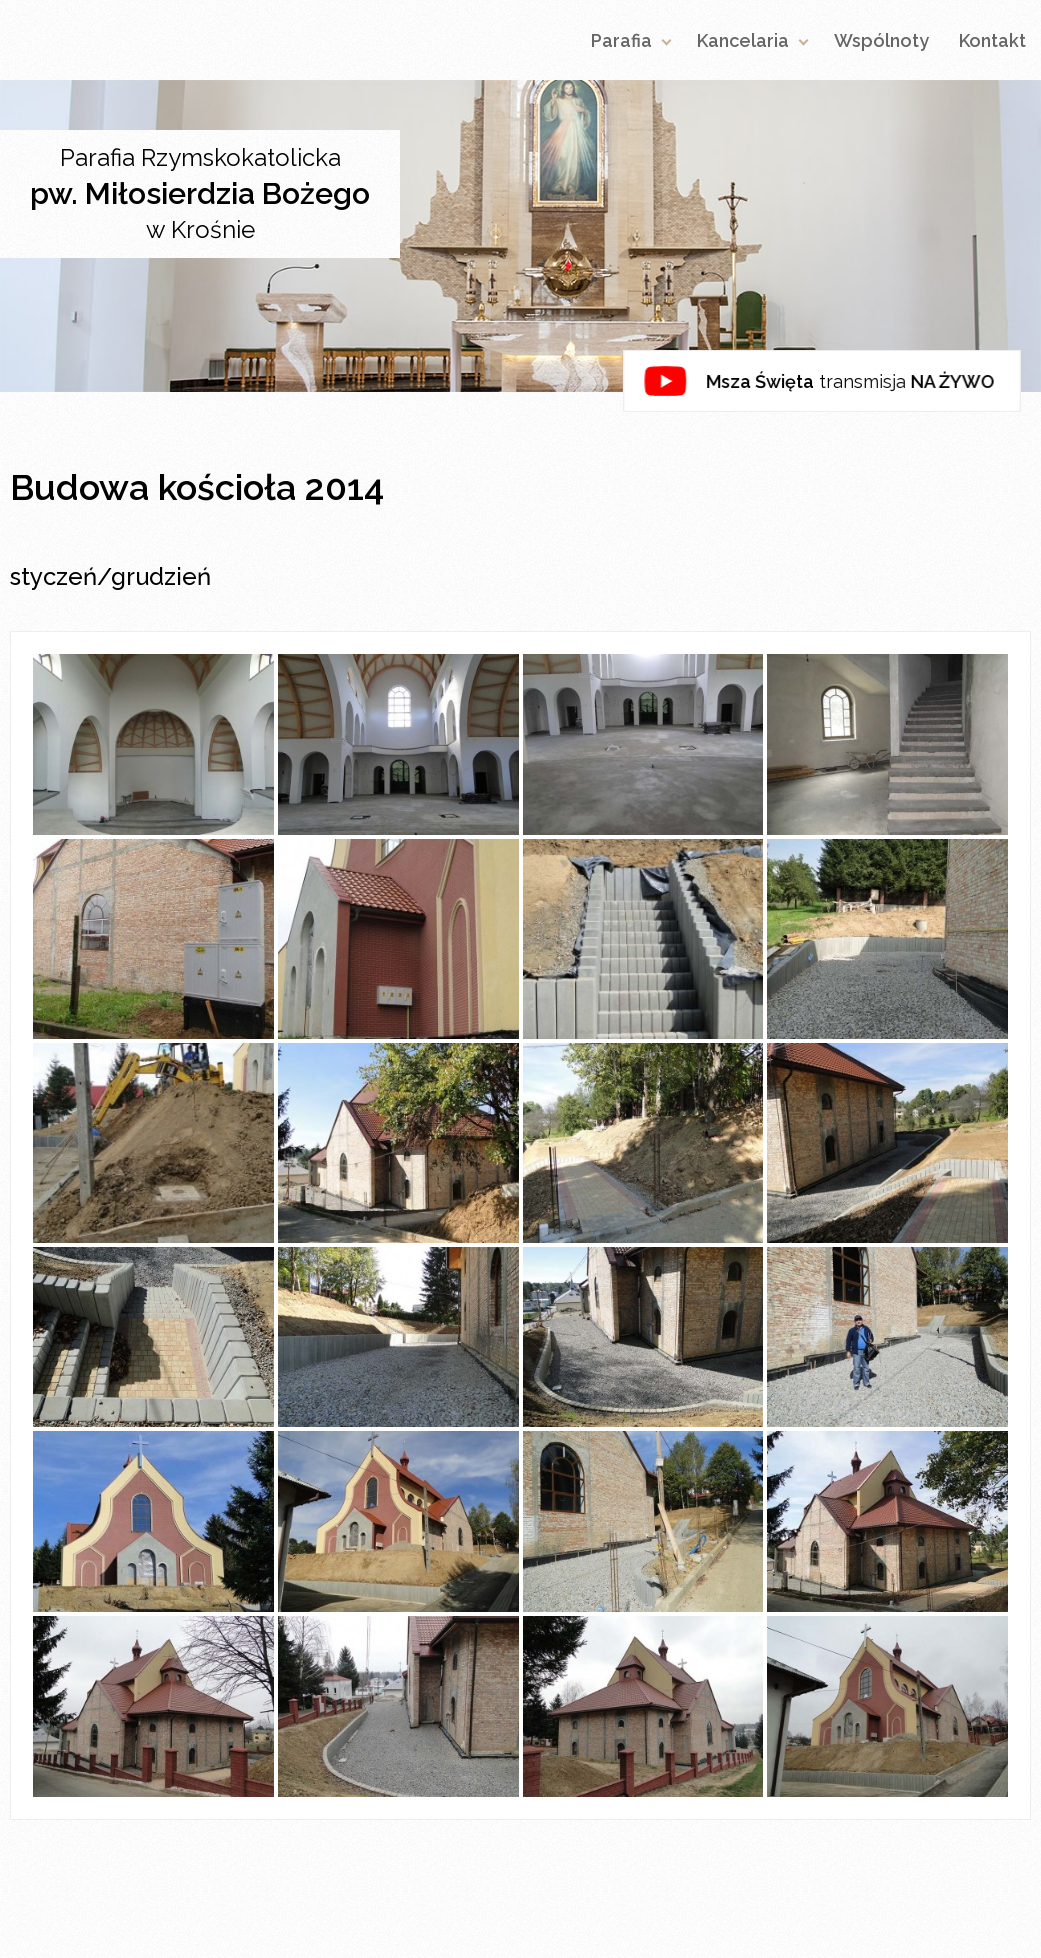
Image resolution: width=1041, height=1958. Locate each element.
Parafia (621, 40)
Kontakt (992, 40)
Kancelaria (743, 40)
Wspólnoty (881, 40)
